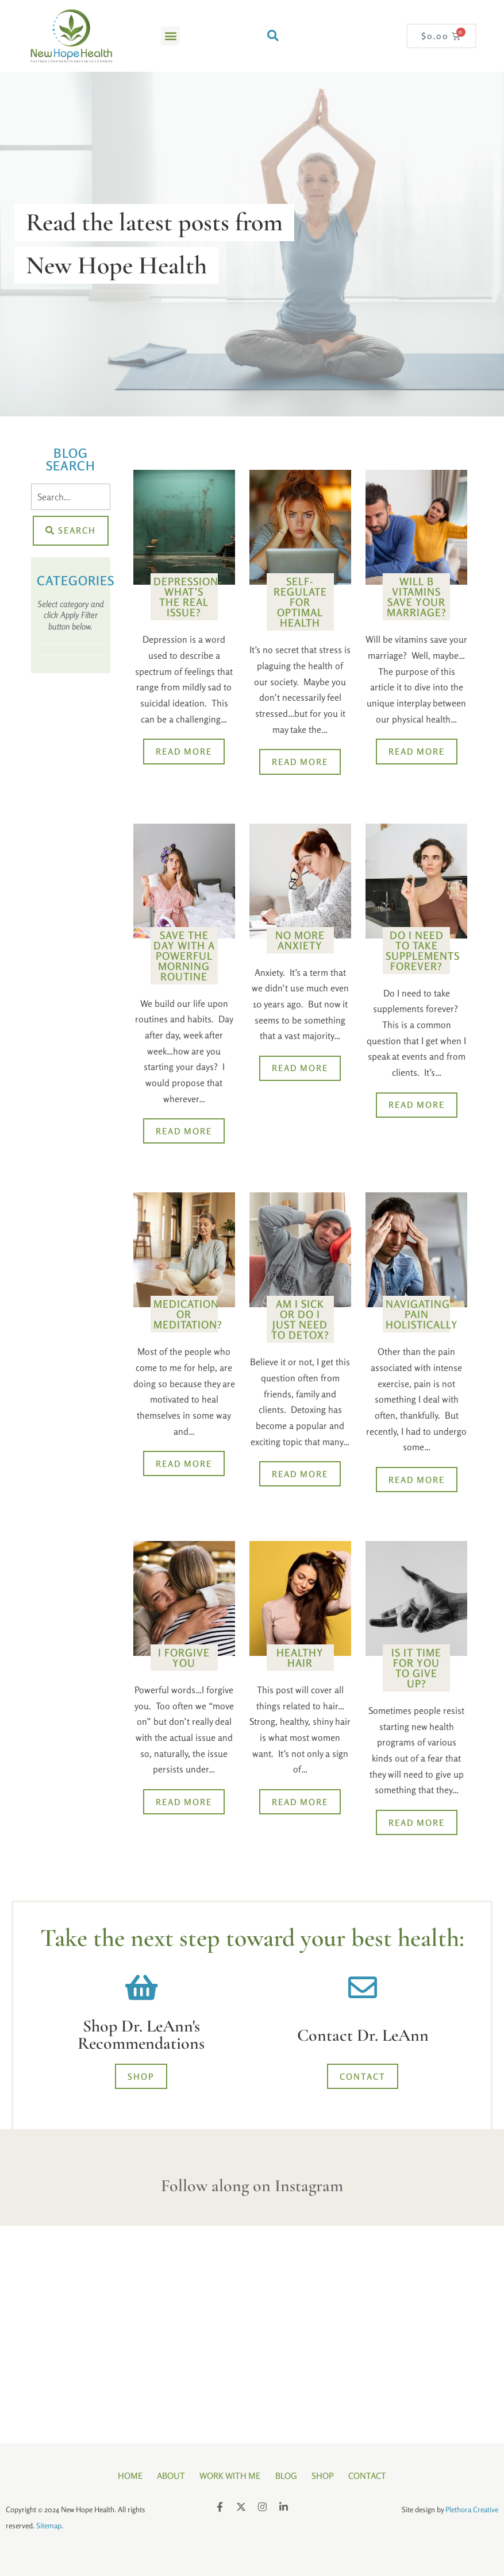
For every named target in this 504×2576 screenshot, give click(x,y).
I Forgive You (184, 1659)
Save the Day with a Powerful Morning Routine (184, 956)
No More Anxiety (300, 940)
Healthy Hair (300, 1659)
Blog (287, 2475)
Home (123, 2475)
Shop (327, 2475)
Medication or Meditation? (187, 1315)
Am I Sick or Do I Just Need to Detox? (300, 1320)
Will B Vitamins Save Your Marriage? (417, 597)
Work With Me (228, 2475)
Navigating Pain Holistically (422, 1315)
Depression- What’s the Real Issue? (187, 597)
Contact (374, 2475)
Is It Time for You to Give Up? (416, 1669)
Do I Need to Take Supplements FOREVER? (423, 950)
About (167, 2475)
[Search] (70, 497)
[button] (170, 35)
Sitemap (48, 2523)
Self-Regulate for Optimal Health (300, 602)
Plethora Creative (471, 2507)
